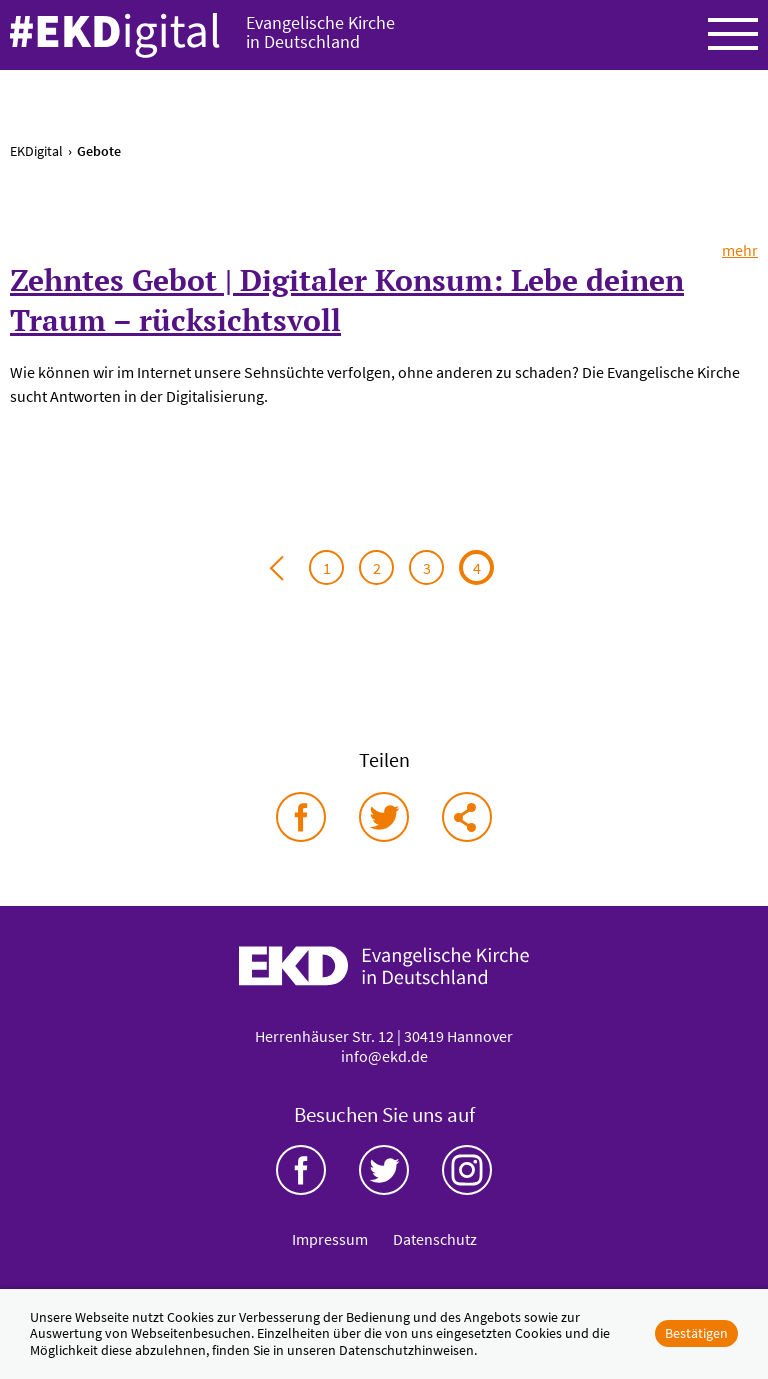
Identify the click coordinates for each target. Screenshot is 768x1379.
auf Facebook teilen (301, 817)
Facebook (301, 1170)
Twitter (384, 1170)
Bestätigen (696, 1333)
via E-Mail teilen (467, 817)
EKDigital (36, 151)
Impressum (330, 1239)
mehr (740, 250)
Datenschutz (435, 1239)
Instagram (467, 1170)
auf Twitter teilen (384, 817)
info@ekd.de (384, 1056)
